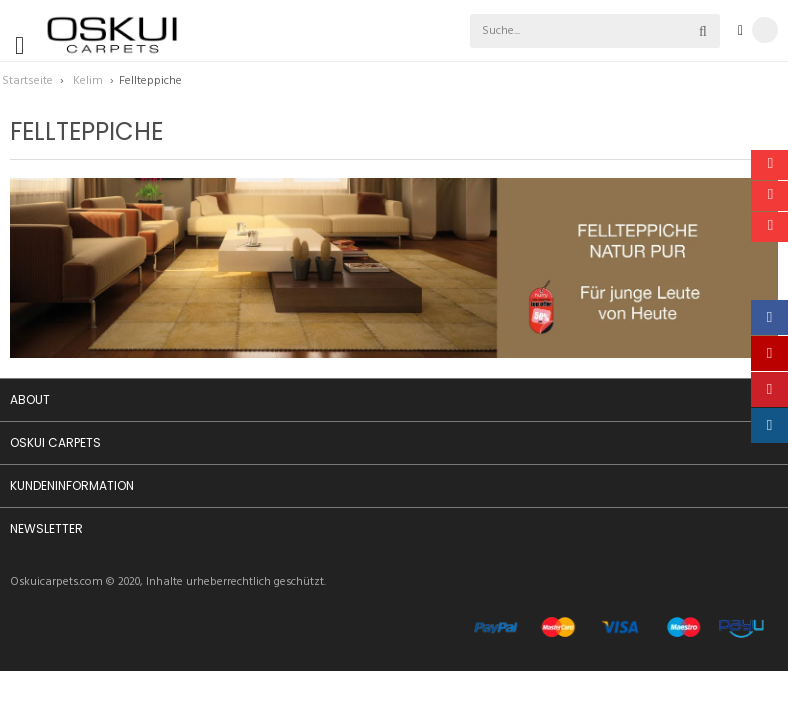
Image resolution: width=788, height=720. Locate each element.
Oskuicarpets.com (56, 582)
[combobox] (549, 31)
